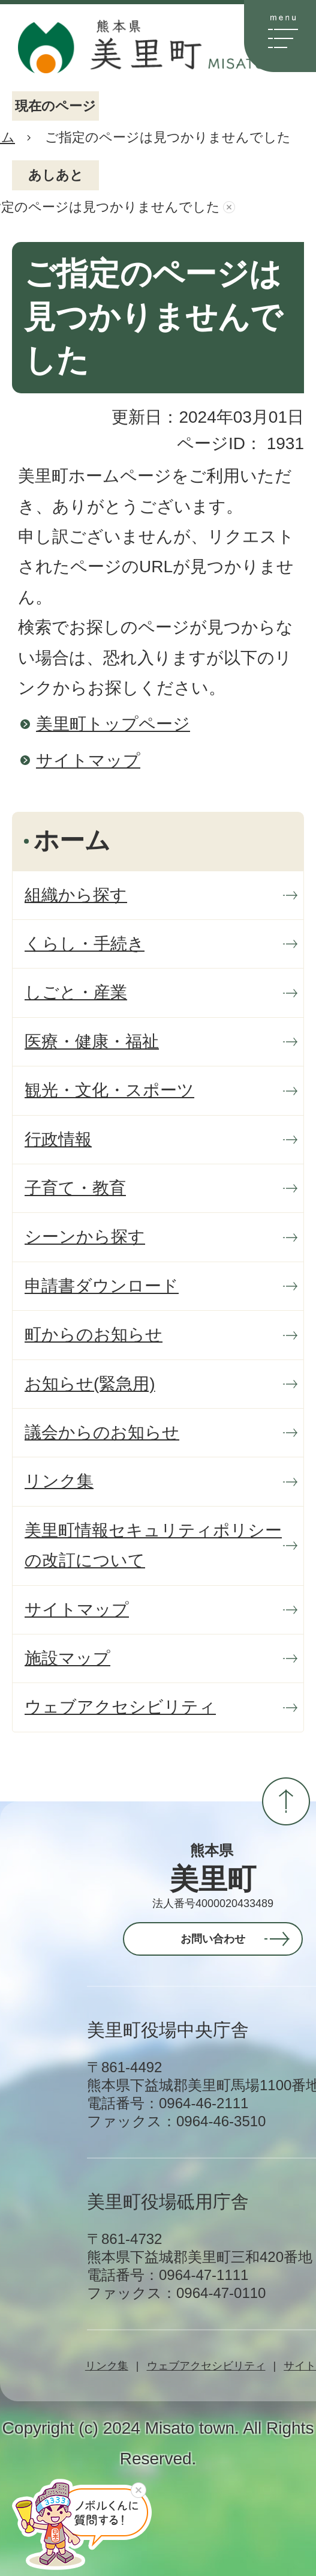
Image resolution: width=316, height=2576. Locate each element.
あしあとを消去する (229, 207)
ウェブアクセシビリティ (206, 2365)
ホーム (72, 840)
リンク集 (106, 2365)
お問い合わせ (212, 1939)
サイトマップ (88, 760)
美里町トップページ (113, 724)
